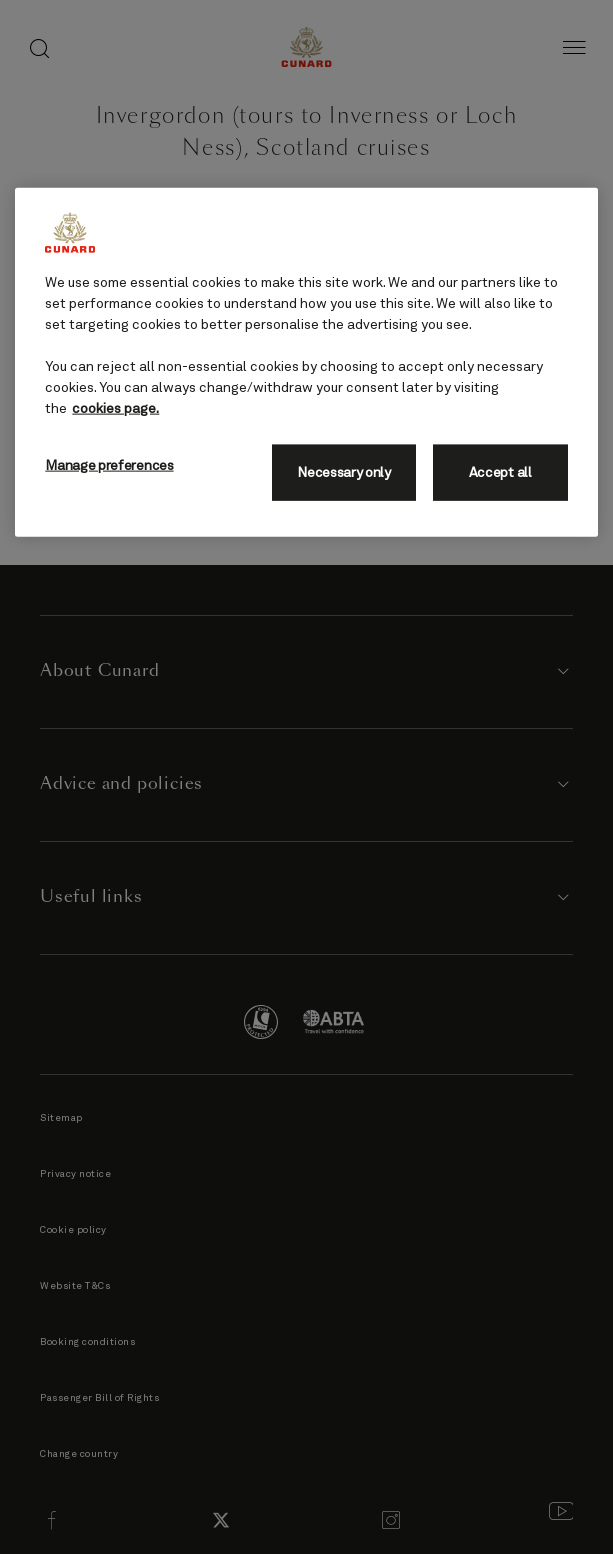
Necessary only (344, 473)
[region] (306, 362)
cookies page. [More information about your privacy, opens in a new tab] (115, 409)
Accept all (500, 473)
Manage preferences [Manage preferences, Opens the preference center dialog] (109, 466)
